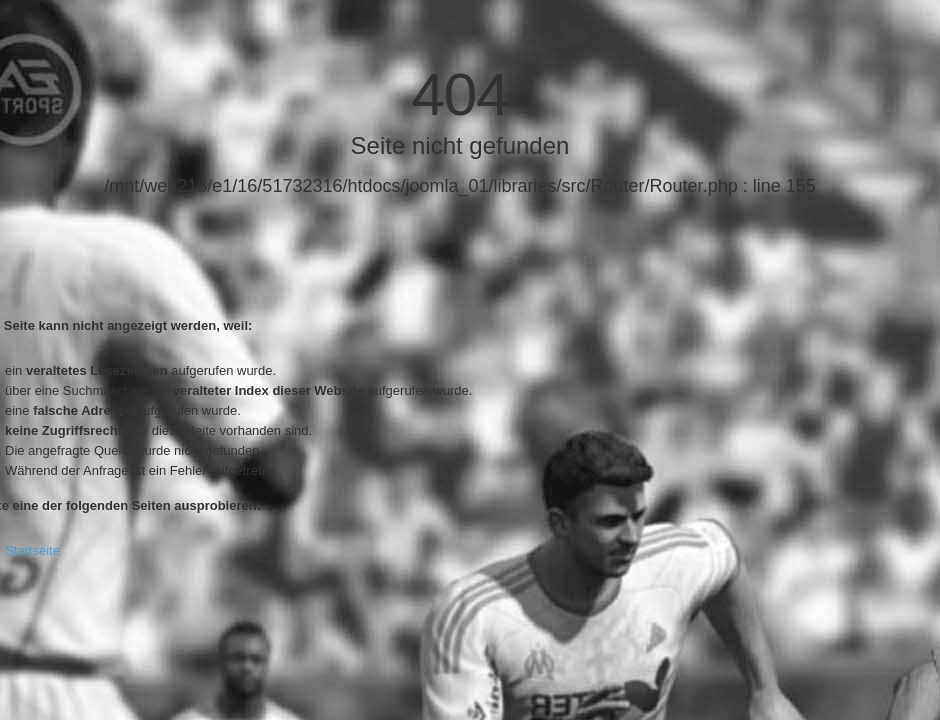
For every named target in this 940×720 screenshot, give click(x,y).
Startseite (32, 550)
